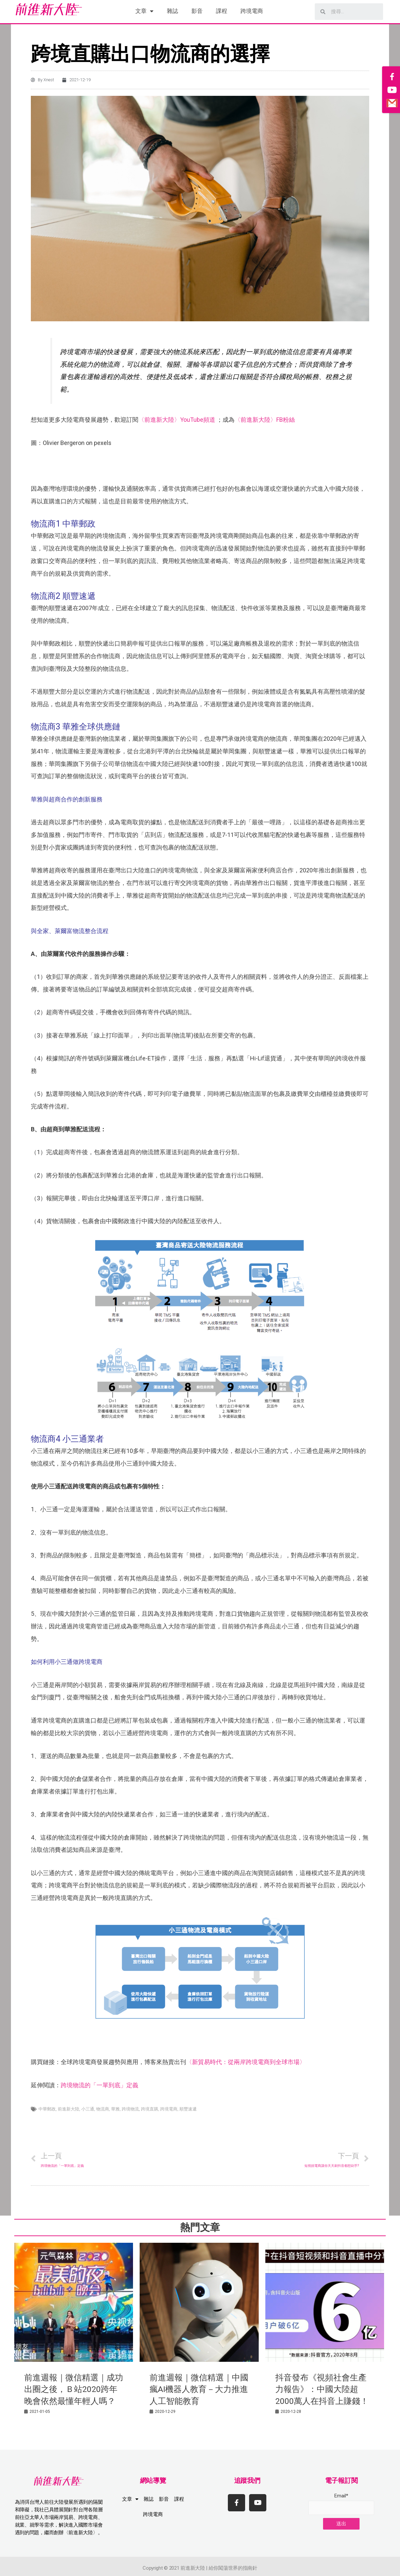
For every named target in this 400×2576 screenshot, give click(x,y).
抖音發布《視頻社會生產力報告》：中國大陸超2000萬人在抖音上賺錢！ (321, 2389)
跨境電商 (251, 11)
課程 (221, 11)
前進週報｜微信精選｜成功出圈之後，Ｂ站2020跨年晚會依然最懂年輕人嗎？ (73, 2389)
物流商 (102, 2108)
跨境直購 (149, 2108)
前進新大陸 (68, 2108)
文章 (144, 11)
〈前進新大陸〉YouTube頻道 (176, 419)
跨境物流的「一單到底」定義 (99, 2085)
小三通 (87, 2108)
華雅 (115, 2108)
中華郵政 (47, 2108)
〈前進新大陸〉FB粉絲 (264, 419)
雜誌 (172, 11)
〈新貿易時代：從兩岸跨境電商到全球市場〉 (245, 2061)
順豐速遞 (188, 2108)
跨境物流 (130, 2108)
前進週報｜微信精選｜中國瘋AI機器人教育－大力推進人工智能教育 (199, 2389)
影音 (197, 11)
